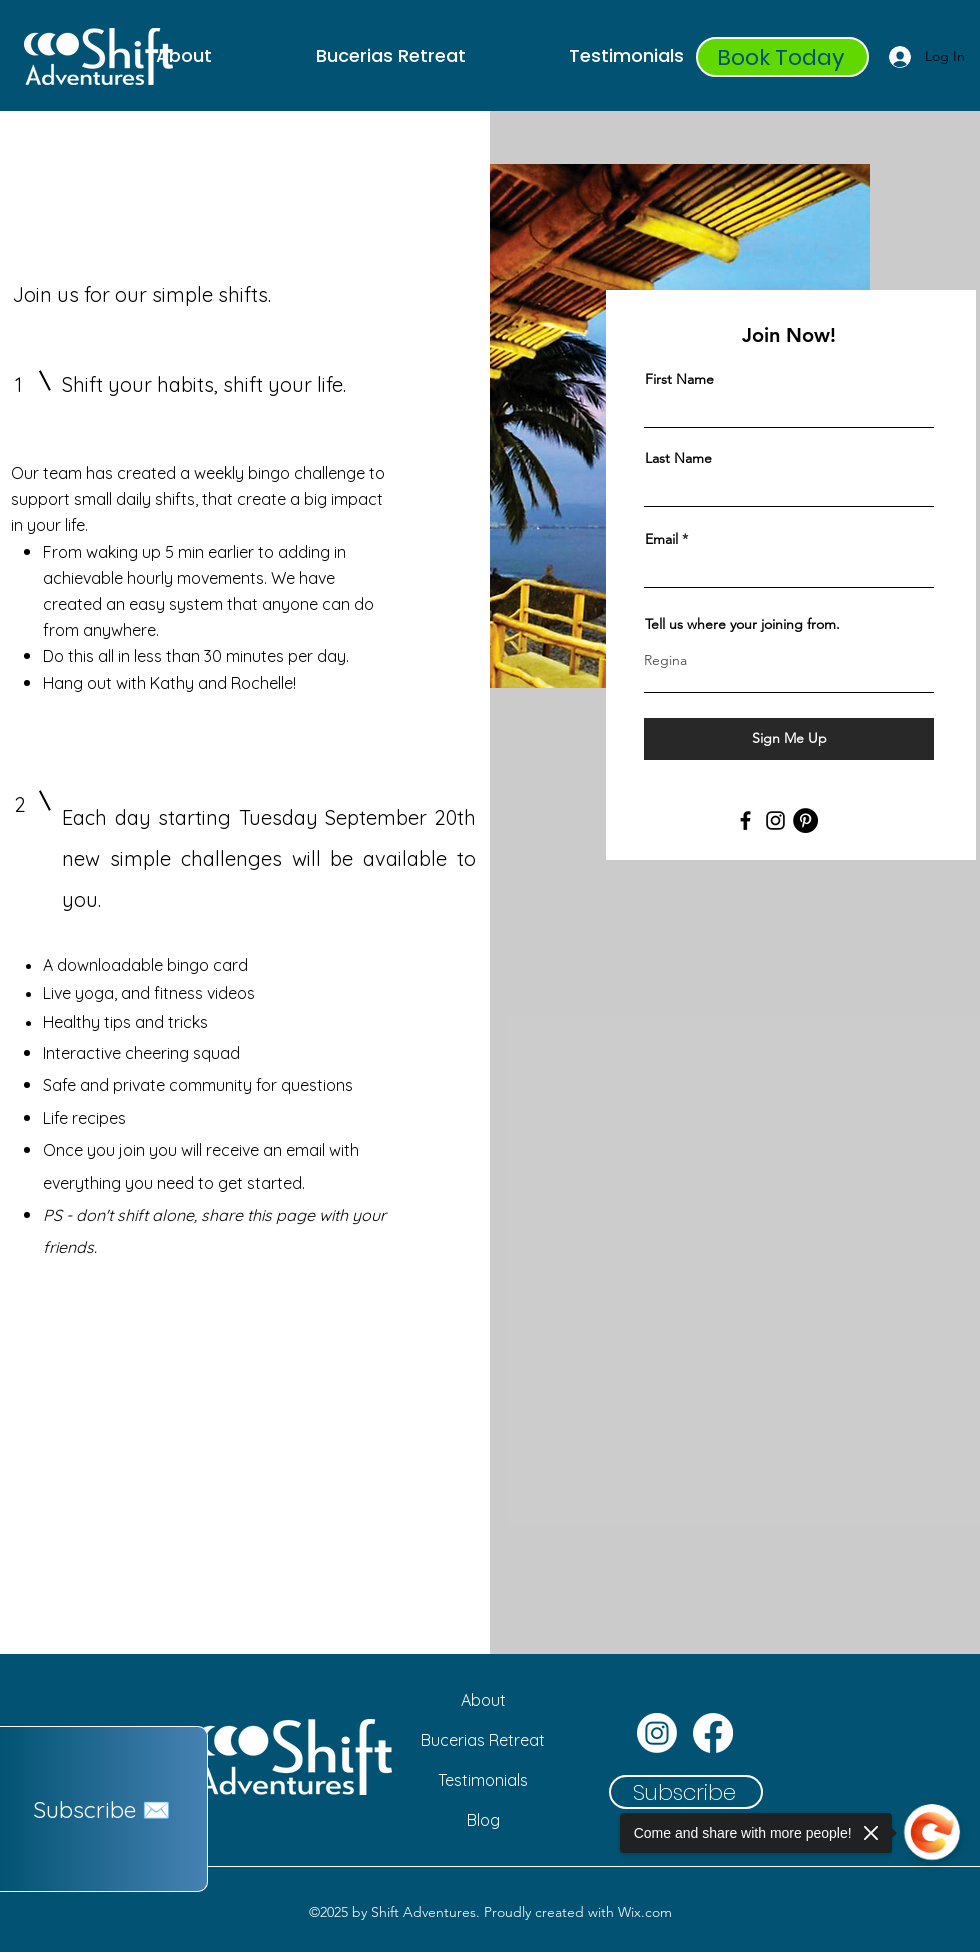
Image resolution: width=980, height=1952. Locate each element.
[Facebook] (745, 820)
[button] (104, 1809)
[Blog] (483, 1820)
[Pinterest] (805, 820)
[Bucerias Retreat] (483, 1740)
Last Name (678, 458)
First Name (679, 379)
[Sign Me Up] (789, 739)
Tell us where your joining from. (742, 624)
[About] (483, 1700)
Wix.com (645, 1912)
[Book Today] (782, 57)
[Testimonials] (483, 1780)
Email (661, 539)
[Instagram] (775, 820)
